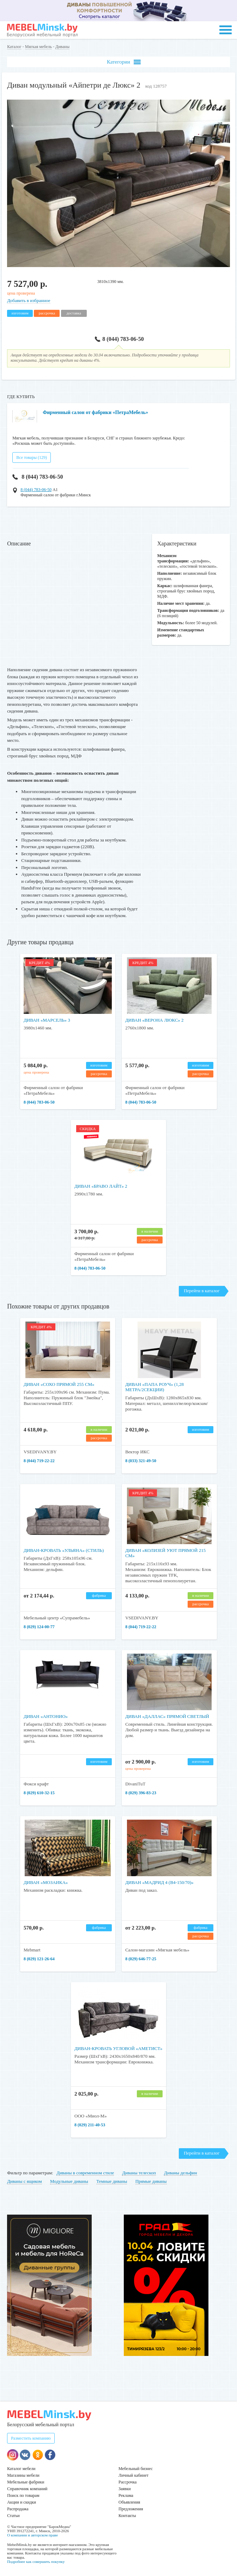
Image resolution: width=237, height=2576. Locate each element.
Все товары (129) (31, 457)
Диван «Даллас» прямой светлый (167, 1716)
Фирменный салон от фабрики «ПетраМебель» (95, 412)
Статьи (13, 2515)
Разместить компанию (31, 2438)
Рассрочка (127, 2482)
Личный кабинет (133, 2475)
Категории (124, 62)
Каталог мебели (21, 2468)
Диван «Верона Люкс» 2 (154, 1020)
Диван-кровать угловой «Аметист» (118, 2048)
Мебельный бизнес (136, 2468)
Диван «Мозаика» (46, 1882)
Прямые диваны (151, 2181)
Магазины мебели (23, 2475)
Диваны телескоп (139, 2172)
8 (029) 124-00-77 (39, 1626)
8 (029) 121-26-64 (39, 1958)
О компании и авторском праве (32, 2535)
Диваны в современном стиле (85, 2172)
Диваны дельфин (180, 2172)
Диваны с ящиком (24, 2181)
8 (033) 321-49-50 (140, 1460)
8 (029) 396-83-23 (140, 1792)
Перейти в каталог (201, 1290)
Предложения (131, 2508)
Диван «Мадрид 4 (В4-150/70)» (159, 1882)
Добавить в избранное (28, 300)
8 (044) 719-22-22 (39, 1460)
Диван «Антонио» (46, 1716)
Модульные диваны (69, 2181)
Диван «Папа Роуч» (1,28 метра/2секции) (154, 1387)
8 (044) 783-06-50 (119, 339)
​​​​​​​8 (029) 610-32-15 (39, 1792)
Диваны (62, 46)
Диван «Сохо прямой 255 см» (59, 1384)
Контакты (127, 2515)
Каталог (14, 46)
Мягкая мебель (38, 46)
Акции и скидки (21, 2502)
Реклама (126, 2495)
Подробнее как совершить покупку (36, 2561)
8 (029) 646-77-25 (140, 1958)
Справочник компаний (27, 2488)
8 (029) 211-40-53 (89, 2124)
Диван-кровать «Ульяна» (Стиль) (64, 1550)
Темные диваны (111, 2181)
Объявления (129, 2502)
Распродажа (17, 2508)
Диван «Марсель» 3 (47, 1020)
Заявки (125, 2488)
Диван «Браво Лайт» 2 (100, 1186)
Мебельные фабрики (25, 2482)
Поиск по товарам (23, 2495)
